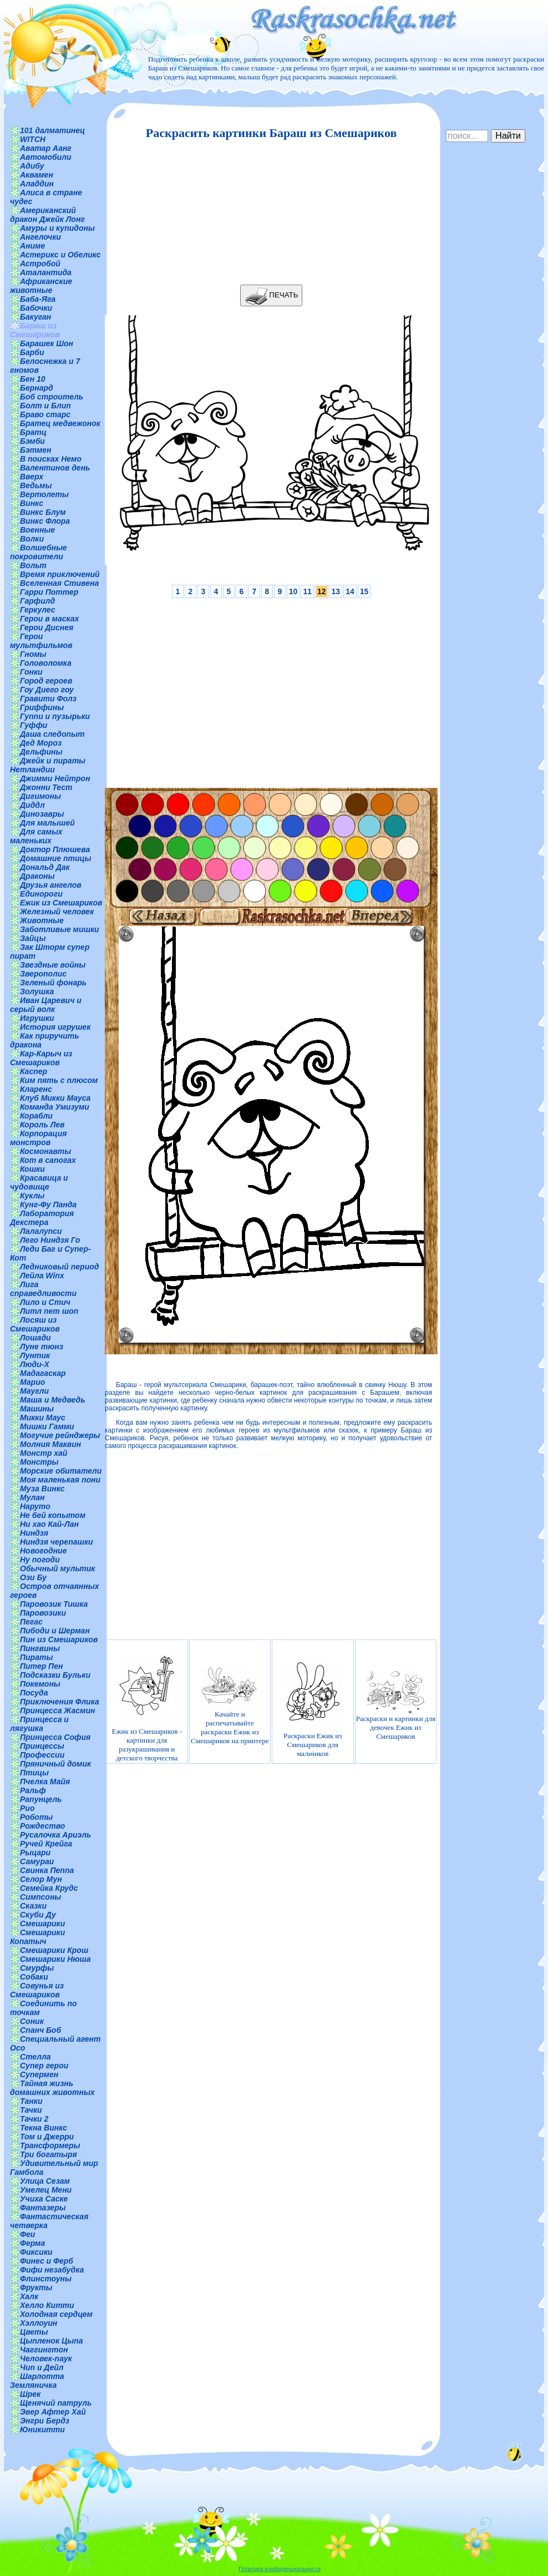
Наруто (35, 1506)
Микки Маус (42, 1417)
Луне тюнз (41, 1346)
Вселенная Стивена (59, 583)
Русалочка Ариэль (55, 1834)
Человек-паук (46, 2358)
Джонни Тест (46, 787)
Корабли (36, 1115)
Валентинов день (55, 467)
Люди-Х (34, 1364)
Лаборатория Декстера (42, 1218)
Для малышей (47, 822)
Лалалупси (41, 1231)
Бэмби (32, 441)
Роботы (36, 1817)
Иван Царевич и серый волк (46, 1005)
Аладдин (37, 183)
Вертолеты (44, 494)
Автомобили (46, 157)
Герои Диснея (46, 627)
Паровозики (43, 1612)
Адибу (32, 165)
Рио (27, 1808)
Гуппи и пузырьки (55, 716)
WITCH (32, 139)
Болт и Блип (45, 405)
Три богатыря (48, 2154)
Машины (37, 1408)
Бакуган (35, 316)
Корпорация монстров (38, 1138)
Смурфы (37, 1967)
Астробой (40, 263)
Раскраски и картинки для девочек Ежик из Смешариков (395, 1705)
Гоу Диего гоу (47, 689)
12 (321, 591)
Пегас (31, 1621)
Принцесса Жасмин (57, 1710)
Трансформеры (50, 2145)
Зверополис (43, 973)
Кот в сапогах (48, 1160)
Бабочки (36, 307)
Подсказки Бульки (55, 1675)
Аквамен (36, 174)
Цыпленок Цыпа (51, 2340)
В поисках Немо (51, 458)
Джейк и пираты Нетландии (47, 765)
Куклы (32, 1195)
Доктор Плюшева (55, 849)
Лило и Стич (45, 1302)
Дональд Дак (45, 867)
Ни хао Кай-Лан (49, 1524)
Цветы (34, 2331)
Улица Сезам (45, 2181)
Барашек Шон (46, 343)
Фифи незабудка (52, 2269)
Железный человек (57, 911)
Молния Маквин (50, 1444)
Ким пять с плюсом (59, 1080)
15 (364, 591)
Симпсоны (40, 1896)
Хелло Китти (47, 2305)
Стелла (35, 2056)
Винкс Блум (43, 512)
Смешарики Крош (54, 1950)
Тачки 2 (34, 2118)
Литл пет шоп (49, 1311)
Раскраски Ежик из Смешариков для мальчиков (312, 1706)
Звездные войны (52, 964)
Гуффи (33, 725)
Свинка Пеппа (47, 1870)
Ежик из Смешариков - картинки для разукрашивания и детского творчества (147, 1705)
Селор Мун (41, 1879)
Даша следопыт (52, 734)
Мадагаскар (43, 1373)
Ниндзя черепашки (56, 1541)
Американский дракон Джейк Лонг (47, 215)
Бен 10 (32, 378)
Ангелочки (40, 236)
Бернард (36, 387)
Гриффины (42, 707)
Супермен (39, 2074)
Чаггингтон (44, 2349)
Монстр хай (43, 1453)
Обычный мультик (57, 1568)
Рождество (42, 1825)
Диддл (32, 805)
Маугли (34, 1390)
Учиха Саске (44, 2198)
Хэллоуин (38, 2323)
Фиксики (36, 2252)
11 (307, 591)
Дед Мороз (41, 742)
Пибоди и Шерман (55, 1630)
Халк (29, 2296)
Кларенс (36, 1089)
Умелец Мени (46, 2189)
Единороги (41, 893)
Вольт (33, 565)
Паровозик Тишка (54, 1604)
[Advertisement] (268, 212)
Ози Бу (33, 1577)
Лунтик (35, 1355)
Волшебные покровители (38, 552)
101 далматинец (52, 130)
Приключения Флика (59, 1701)
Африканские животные (41, 286)
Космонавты (45, 1151)
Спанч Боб (40, 2030)
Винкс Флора (45, 521)
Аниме (32, 245)
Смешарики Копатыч (37, 1937)
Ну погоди (40, 1559)
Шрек (30, 2394)
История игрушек (55, 1027)
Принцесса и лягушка (39, 1724)
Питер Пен (41, 1666)
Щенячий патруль (56, 2402)
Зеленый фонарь (53, 982)
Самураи (37, 1861)
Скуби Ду (38, 1914)
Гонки (31, 671)
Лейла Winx (42, 1275)
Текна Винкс (43, 2127)
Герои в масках (49, 618)
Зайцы (32, 938)
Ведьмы (36, 485)
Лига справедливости (43, 1289)
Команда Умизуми (54, 1106)
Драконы (37, 876)
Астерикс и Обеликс (60, 254)
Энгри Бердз (44, 2420)
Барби (32, 352)
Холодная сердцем (56, 2314)
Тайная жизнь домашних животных (52, 2088)
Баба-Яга (37, 299)
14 (350, 591)
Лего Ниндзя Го (50, 1240)
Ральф (33, 1790)
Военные (37, 529)
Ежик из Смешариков (61, 902)
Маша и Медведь (52, 1399)
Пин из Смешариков (59, 1639)
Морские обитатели (61, 1470)
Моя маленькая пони (60, 1479)
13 (336, 591)
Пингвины (40, 1648)
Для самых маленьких (36, 836)
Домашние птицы (56, 858)
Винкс (31, 503)
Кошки (32, 1169)
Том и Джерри (47, 2136)
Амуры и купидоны (57, 228)
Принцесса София (55, 1737)
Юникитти (42, 2429)
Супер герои (44, 2065)
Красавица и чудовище (39, 1182)
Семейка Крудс (49, 1888)
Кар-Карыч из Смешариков (41, 1058)
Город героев (46, 680)
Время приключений (59, 574)
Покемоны (40, 1683)
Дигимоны (40, 796)
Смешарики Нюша (55, 1959)
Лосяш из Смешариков (35, 1324)
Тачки (31, 2110)
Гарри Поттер (49, 592)
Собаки (34, 1976)
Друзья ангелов (51, 884)
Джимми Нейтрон (55, 778)
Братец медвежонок (60, 423)
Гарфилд (37, 600)
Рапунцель (41, 1799)
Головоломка (46, 663)
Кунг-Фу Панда (48, 1204)
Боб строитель (51, 396)
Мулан (32, 1497)
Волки (32, 538)
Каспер (33, 1071)
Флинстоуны (46, 2278)
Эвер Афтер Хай (53, 2411)
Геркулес (37, 609)
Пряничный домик (55, 1763)
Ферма (32, 2243)
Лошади (35, 1337)
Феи (27, 2234)
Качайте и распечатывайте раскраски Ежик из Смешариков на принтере (230, 1706)
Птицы (34, 1772)
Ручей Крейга (46, 1843)
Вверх (31, 476)
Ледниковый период (59, 1266)
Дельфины (41, 751)
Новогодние (43, 1550)
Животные (42, 920)
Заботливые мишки (59, 929)
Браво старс (45, 414)
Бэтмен (36, 450)
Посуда (34, 1692)
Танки (31, 2101)
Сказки (33, 1905)
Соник (32, 2021)
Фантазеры (43, 2207)
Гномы (33, 654)
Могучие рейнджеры (60, 1435)
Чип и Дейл (42, 2367)
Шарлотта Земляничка (37, 2381)
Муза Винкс (42, 1488)
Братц (33, 432)
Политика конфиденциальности (280, 2569)
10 (293, 591)
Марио (32, 1382)
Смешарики (42, 1923)
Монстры (39, 1461)
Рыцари (35, 1852)
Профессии (42, 1754)
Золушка (37, 991)
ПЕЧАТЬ (271, 295)
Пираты (36, 1657)
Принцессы (42, 1746)
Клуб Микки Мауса (55, 1098)
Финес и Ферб (46, 2260)
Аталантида (46, 272)
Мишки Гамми (47, 1426)
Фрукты (36, 2287)
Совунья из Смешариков (37, 1990)
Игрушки (37, 1018)
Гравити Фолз (48, 698)
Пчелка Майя (45, 1781)
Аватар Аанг (46, 148)
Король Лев (42, 1124)
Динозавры (42, 813)
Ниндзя (34, 1533)
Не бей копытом (52, 1515)
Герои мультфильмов (41, 641)
